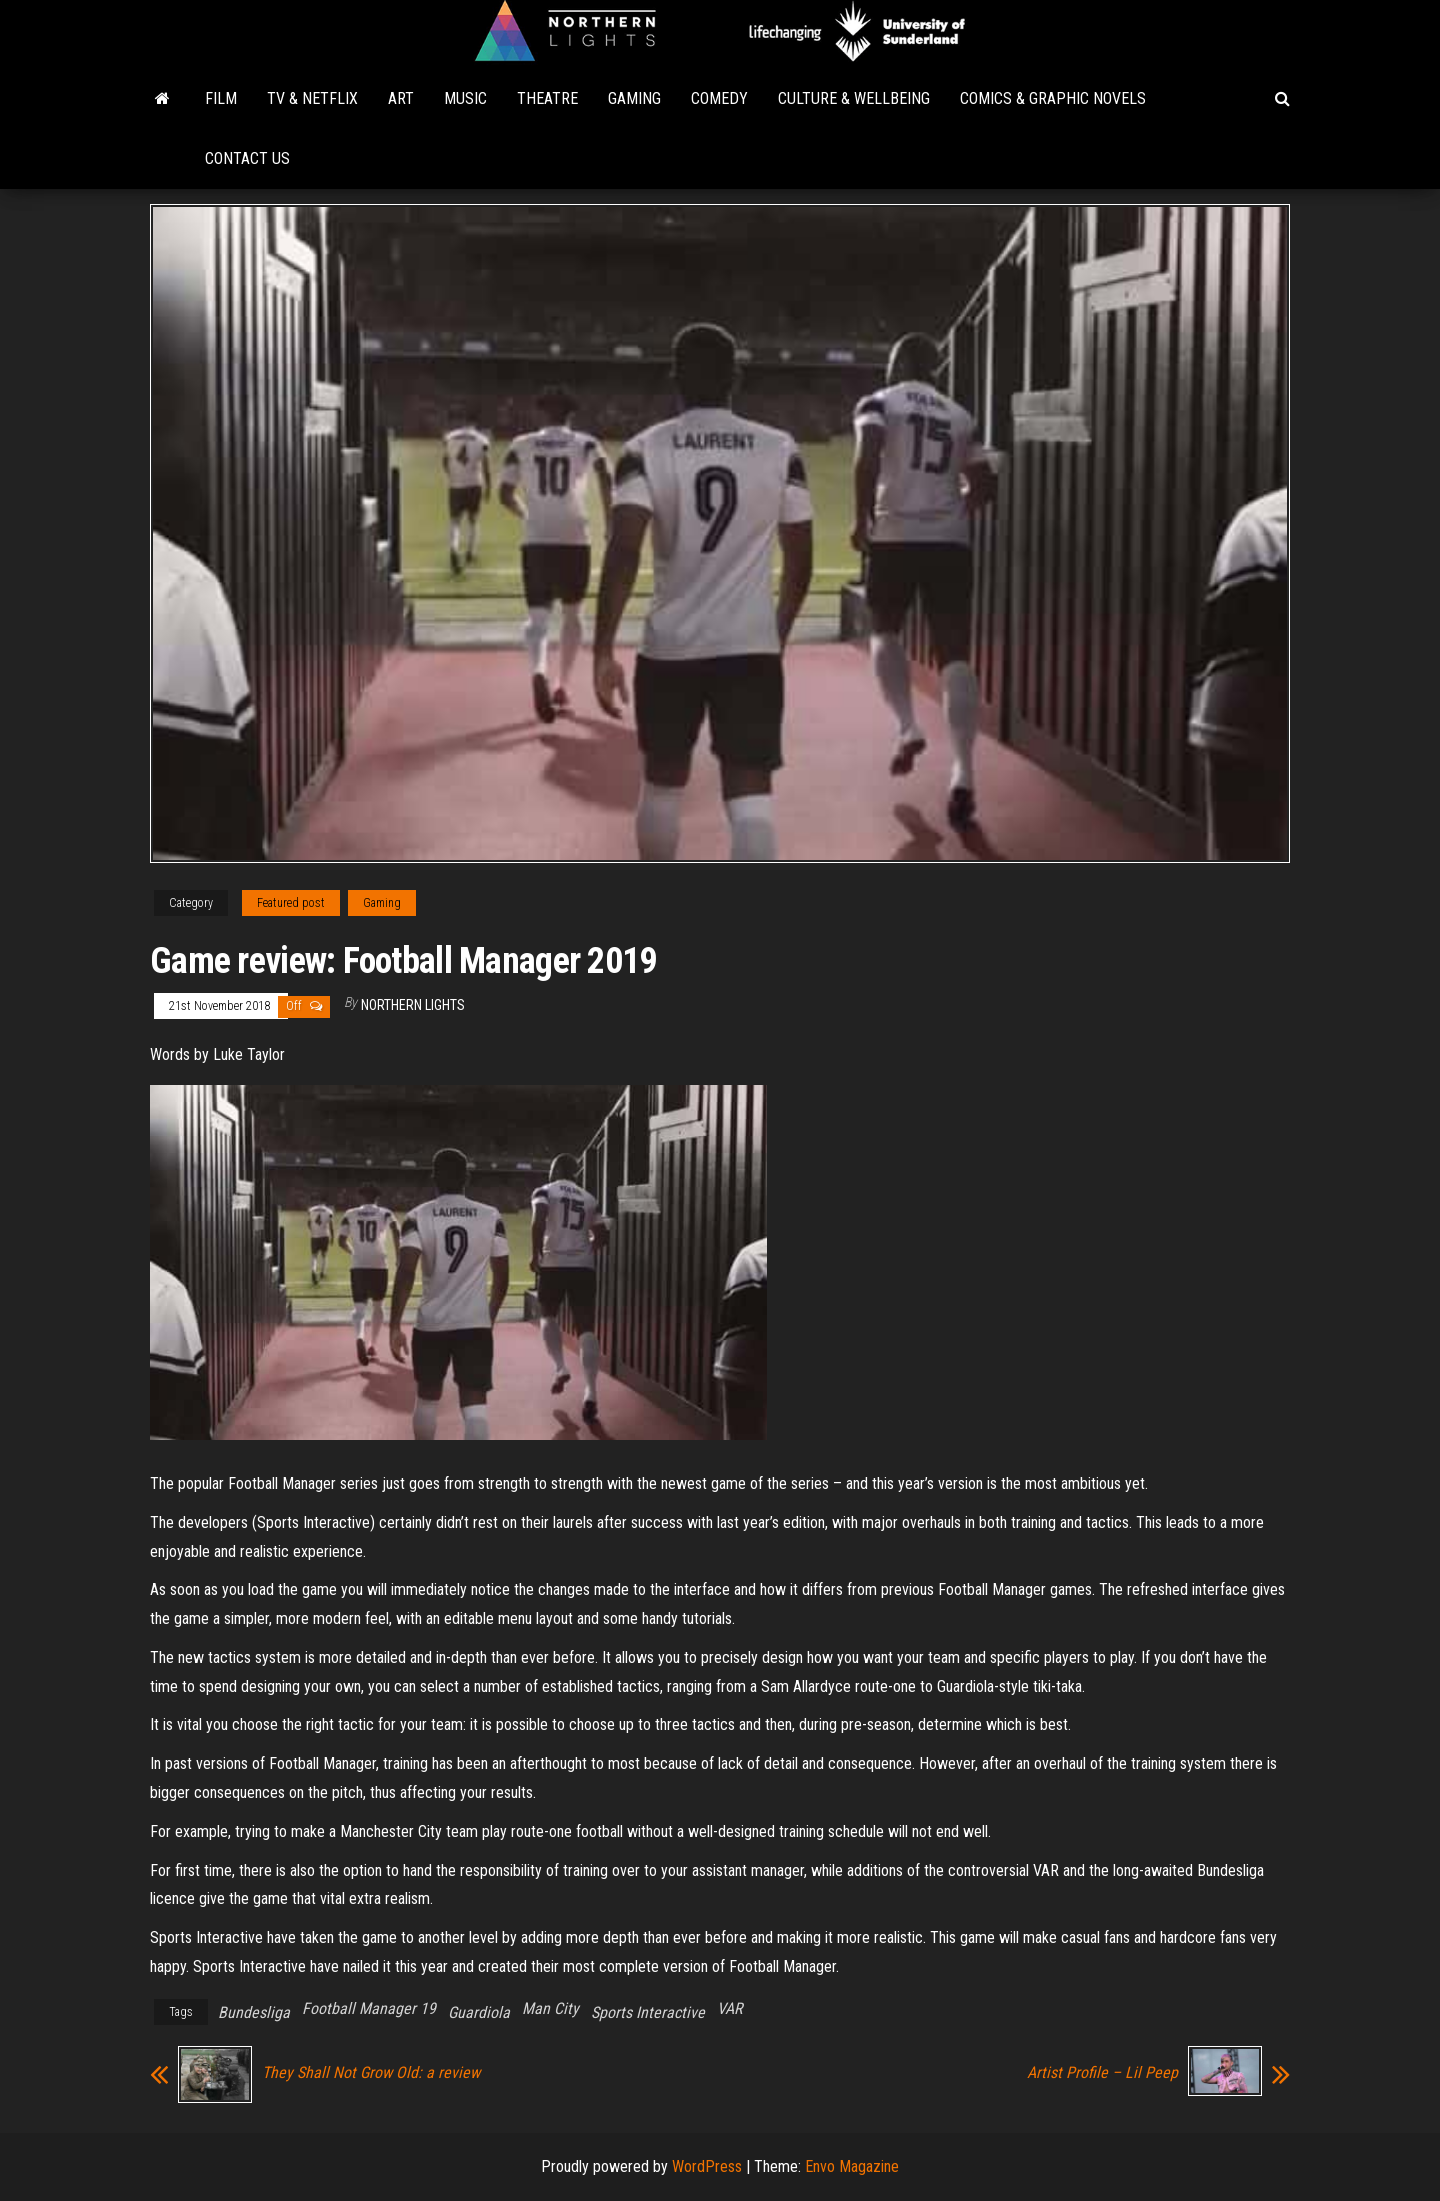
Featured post (291, 903)
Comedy (719, 98)
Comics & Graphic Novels (1053, 98)
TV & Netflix (312, 98)
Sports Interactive (648, 2012)
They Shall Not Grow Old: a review (371, 2073)
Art (401, 98)
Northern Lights (413, 1005)
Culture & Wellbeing (854, 98)
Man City (550, 2008)
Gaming (634, 98)
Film (221, 98)
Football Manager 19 (369, 2008)
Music (465, 98)
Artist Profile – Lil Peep (1102, 2073)
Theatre (547, 98)
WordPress (707, 2166)
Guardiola (479, 2012)
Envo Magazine (852, 2166)
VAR (729, 2008)
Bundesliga (254, 2012)
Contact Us (247, 158)
